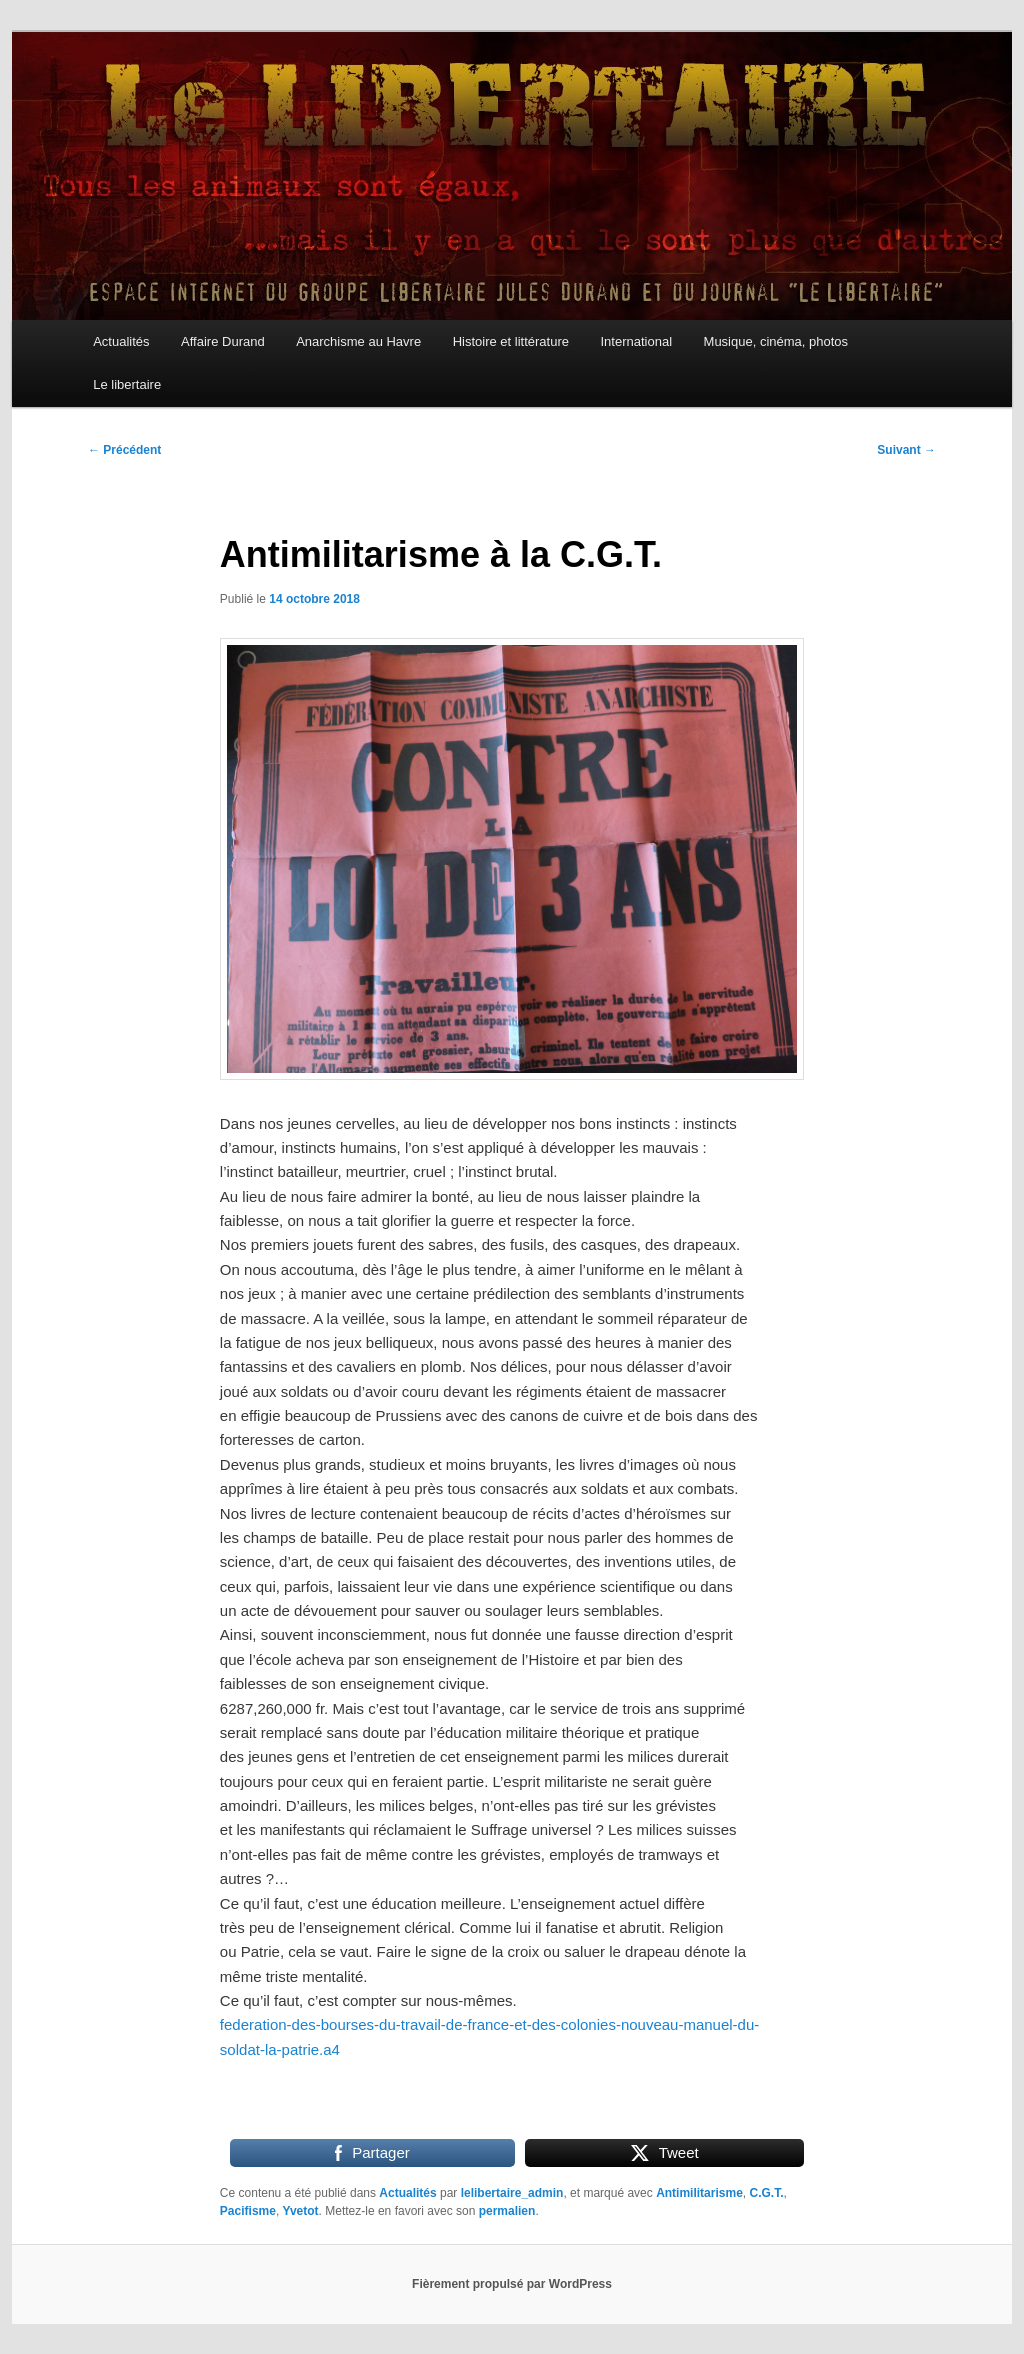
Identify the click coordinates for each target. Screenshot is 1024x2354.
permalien (507, 2211)
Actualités (121, 341)
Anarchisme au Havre (358, 341)
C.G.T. (767, 2193)
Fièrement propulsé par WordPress (512, 2284)
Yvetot (301, 2211)
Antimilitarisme (699, 2193)
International (636, 341)
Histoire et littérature (511, 341)
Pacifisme (248, 2211)
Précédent (124, 450)
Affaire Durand (223, 341)
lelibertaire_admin (512, 2193)
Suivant (906, 450)
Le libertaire (127, 384)
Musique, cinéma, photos (776, 341)
